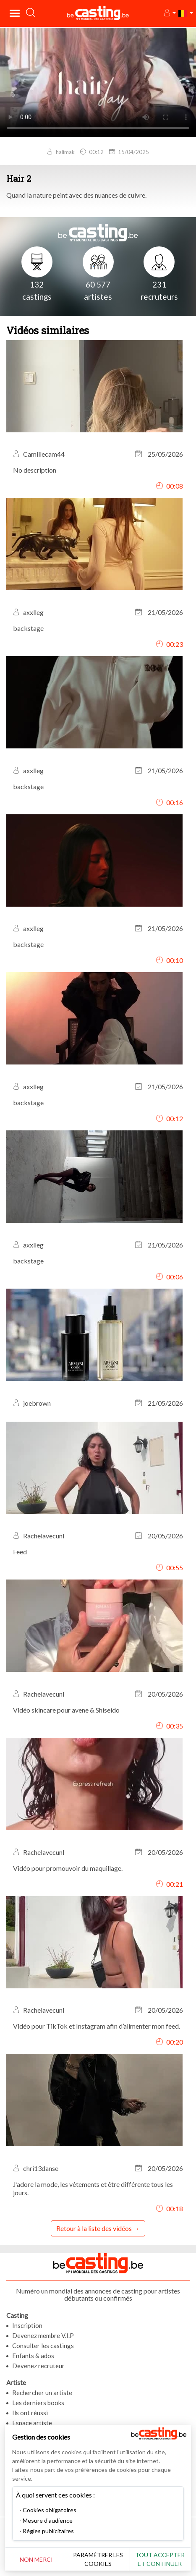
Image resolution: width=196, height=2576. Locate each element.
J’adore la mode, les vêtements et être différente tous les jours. (93, 2188)
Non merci (36, 2559)
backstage (28, 628)
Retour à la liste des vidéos (94, 2228)
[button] (169, 13)
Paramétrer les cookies (98, 2559)
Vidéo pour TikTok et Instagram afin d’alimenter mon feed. (96, 2026)
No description (34, 470)
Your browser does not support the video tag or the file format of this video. (98, 82)
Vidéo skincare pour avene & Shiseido (66, 1710)
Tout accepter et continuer (160, 2559)
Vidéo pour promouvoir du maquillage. (68, 1868)
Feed (20, 1552)
